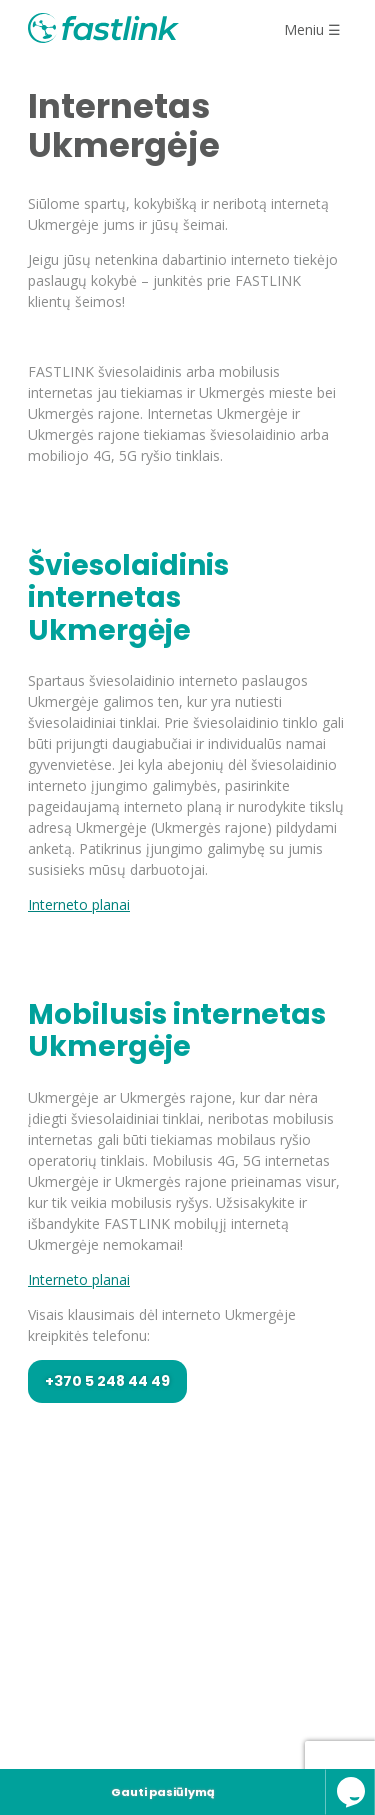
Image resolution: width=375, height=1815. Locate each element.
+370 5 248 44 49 (107, 1381)
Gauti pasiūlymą (163, 1792)
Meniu (312, 30)
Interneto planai (79, 904)
